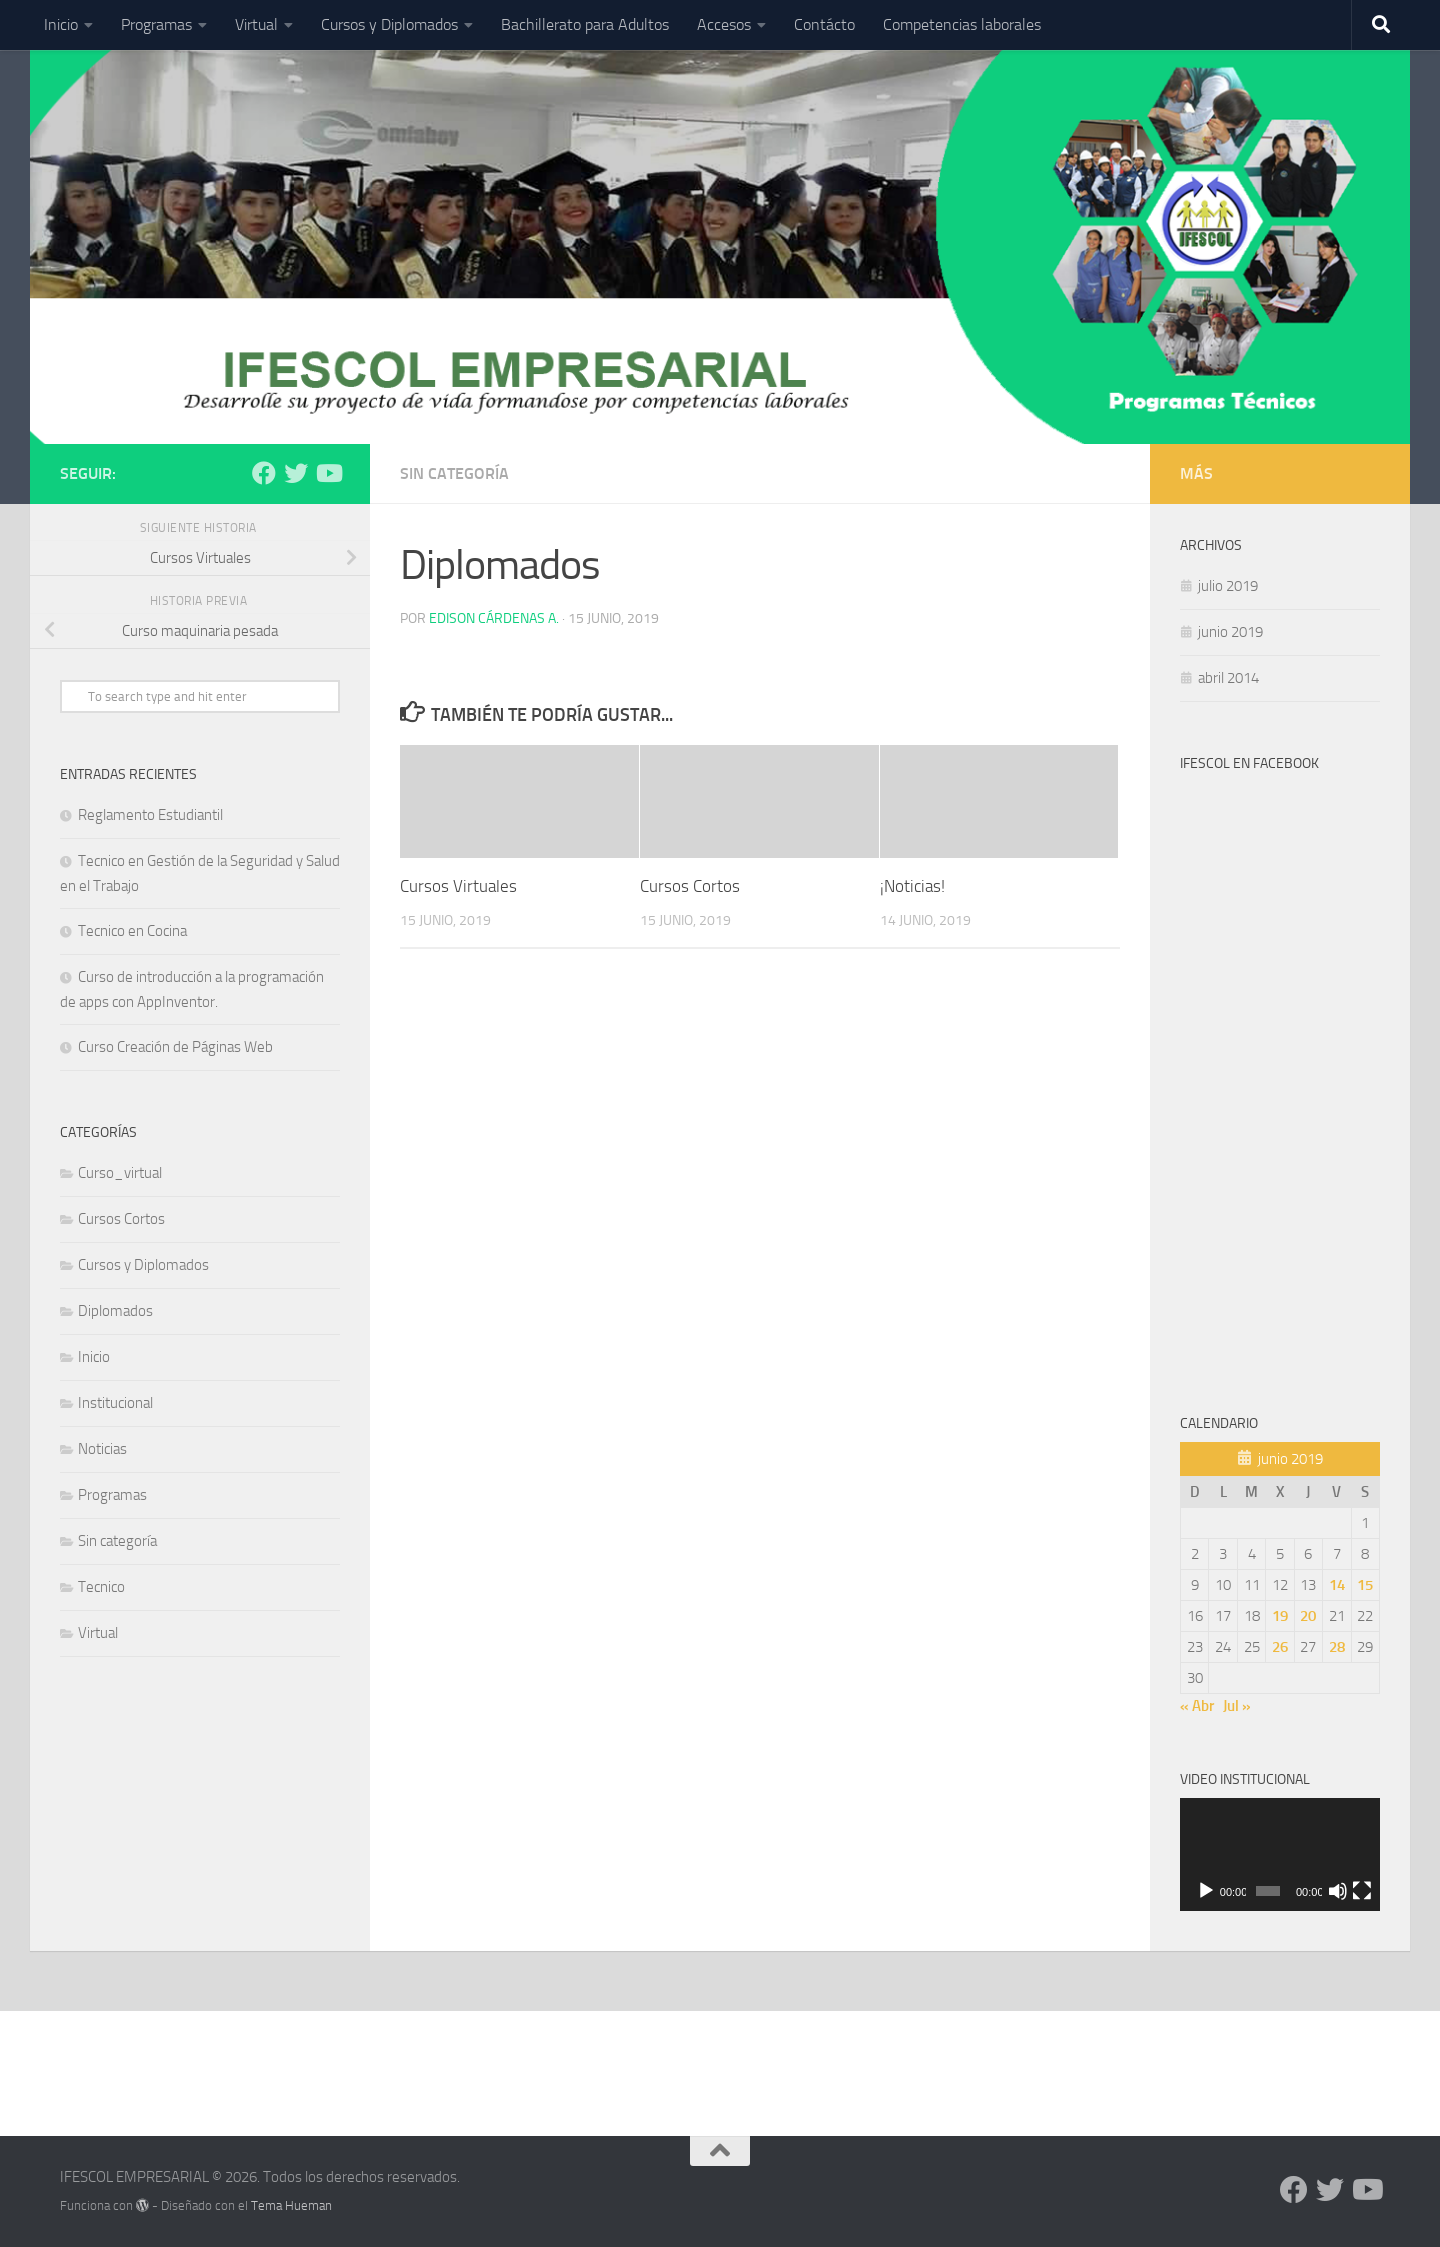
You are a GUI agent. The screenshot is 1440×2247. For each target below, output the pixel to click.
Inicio (61, 24)
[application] (1280, 1854)
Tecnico (101, 1587)
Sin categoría (454, 473)
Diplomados (115, 1311)
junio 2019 (1230, 632)
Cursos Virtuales (458, 886)
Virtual (256, 24)
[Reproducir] (1206, 1891)
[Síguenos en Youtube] (328, 473)
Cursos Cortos (690, 886)
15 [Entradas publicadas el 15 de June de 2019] (1365, 1585)
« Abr (1197, 1706)
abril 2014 (1228, 678)
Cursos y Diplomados (389, 24)
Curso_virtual (120, 1173)
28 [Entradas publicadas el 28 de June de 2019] (1337, 1647)
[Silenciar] (1338, 1891)
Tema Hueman (291, 2205)
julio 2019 (1228, 586)
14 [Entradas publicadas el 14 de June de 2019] (1337, 1585)
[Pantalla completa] (1362, 1891)
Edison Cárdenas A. (494, 618)
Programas (156, 24)
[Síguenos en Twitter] (296, 473)
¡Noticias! (912, 886)
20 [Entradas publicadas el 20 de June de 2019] (1308, 1616)
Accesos (724, 24)
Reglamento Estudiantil (150, 815)
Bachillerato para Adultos (585, 24)
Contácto (824, 24)
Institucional (115, 1403)
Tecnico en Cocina (132, 931)
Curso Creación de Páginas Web (175, 1047)
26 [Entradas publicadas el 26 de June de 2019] (1280, 1647)
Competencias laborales (962, 24)
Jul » (1237, 1706)
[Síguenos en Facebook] (264, 473)
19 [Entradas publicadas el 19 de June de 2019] (1280, 1616)
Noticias (102, 1449)
